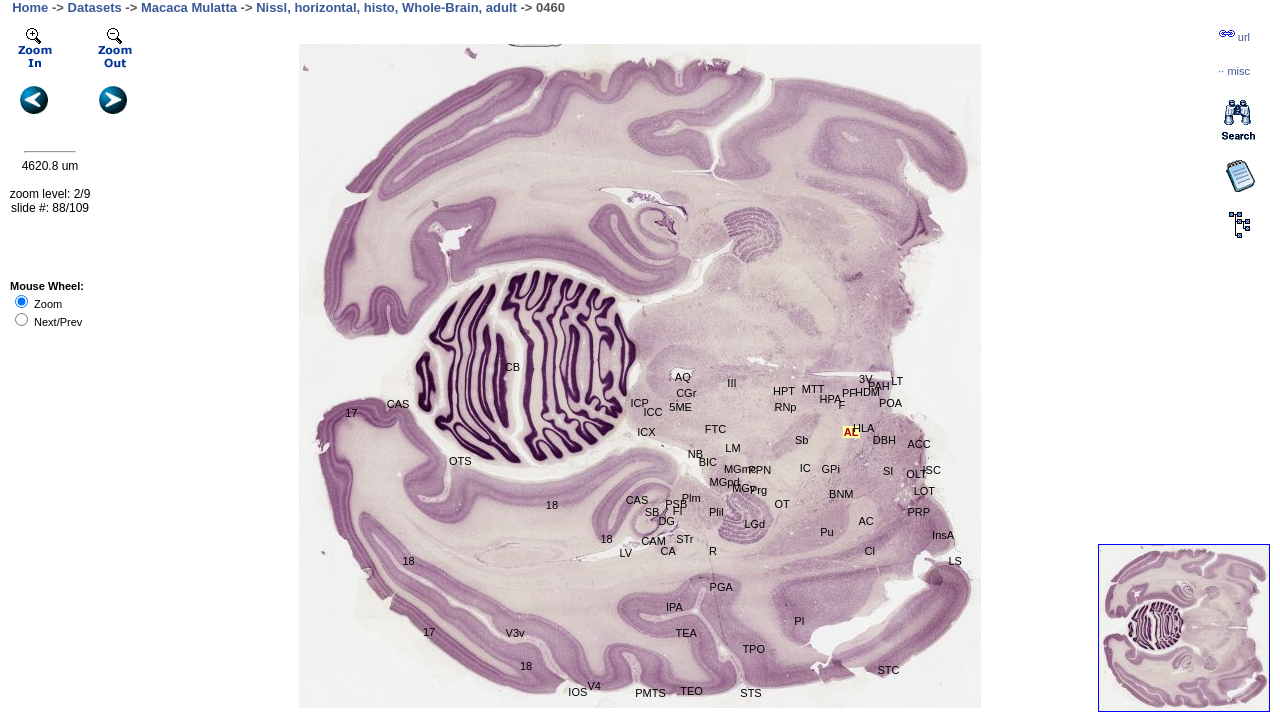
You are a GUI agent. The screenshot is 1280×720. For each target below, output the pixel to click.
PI (799, 621)
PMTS (650, 693)
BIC (708, 462)
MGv (743, 488)
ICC (652, 412)
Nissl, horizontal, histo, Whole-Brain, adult (386, 7)
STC (889, 670)
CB (512, 367)
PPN (760, 470)
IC (805, 468)
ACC (919, 444)
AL (851, 432)
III (731, 383)
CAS (637, 500)
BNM (841, 494)
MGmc (740, 469)
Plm (691, 498)
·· (1234, 71)
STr (684, 539)
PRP (919, 512)
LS (954, 561)
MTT (813, 389)
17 (429, 632)
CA (667, 551)
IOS (577, 692)
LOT (924, 491)
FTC (715, 429)
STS (750, 693)
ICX (646, 432)
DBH (884, 440)
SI (888, 471)
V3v (515, 633)
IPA (674, 607)
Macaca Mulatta (189, 7)
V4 (593, 686)
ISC (932, 470)
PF (849, 393)
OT (781, 504)
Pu (826, 532)
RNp (785, 407)
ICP (639, 403)
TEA (685, 633)
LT (897, 381)
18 (552, 505)
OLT (916, 474)
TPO (753, 649)
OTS (460, 461)
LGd (754, 524)
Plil (716, 512)
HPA (830, 399)
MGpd (725, 482)
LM (732, 448)
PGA (721, 587)
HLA (863, 428)
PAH (879, 386)
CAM (653, 541)
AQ (683, 377)
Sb (801, 440)
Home (30, 7)
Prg (758, 490)
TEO (691, 691)
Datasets (95, 7)
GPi (831, 469)
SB (652, 512)
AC (865, 521)
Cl (870, 551)
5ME (680, 407)
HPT (784, 391)
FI (678, 511)
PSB (676, 504)
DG (666, 521)
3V (865, 379)
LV (626, 553)
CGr (686, 393)
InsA (943, 535)
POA (890, 403)
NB (695, 454)
